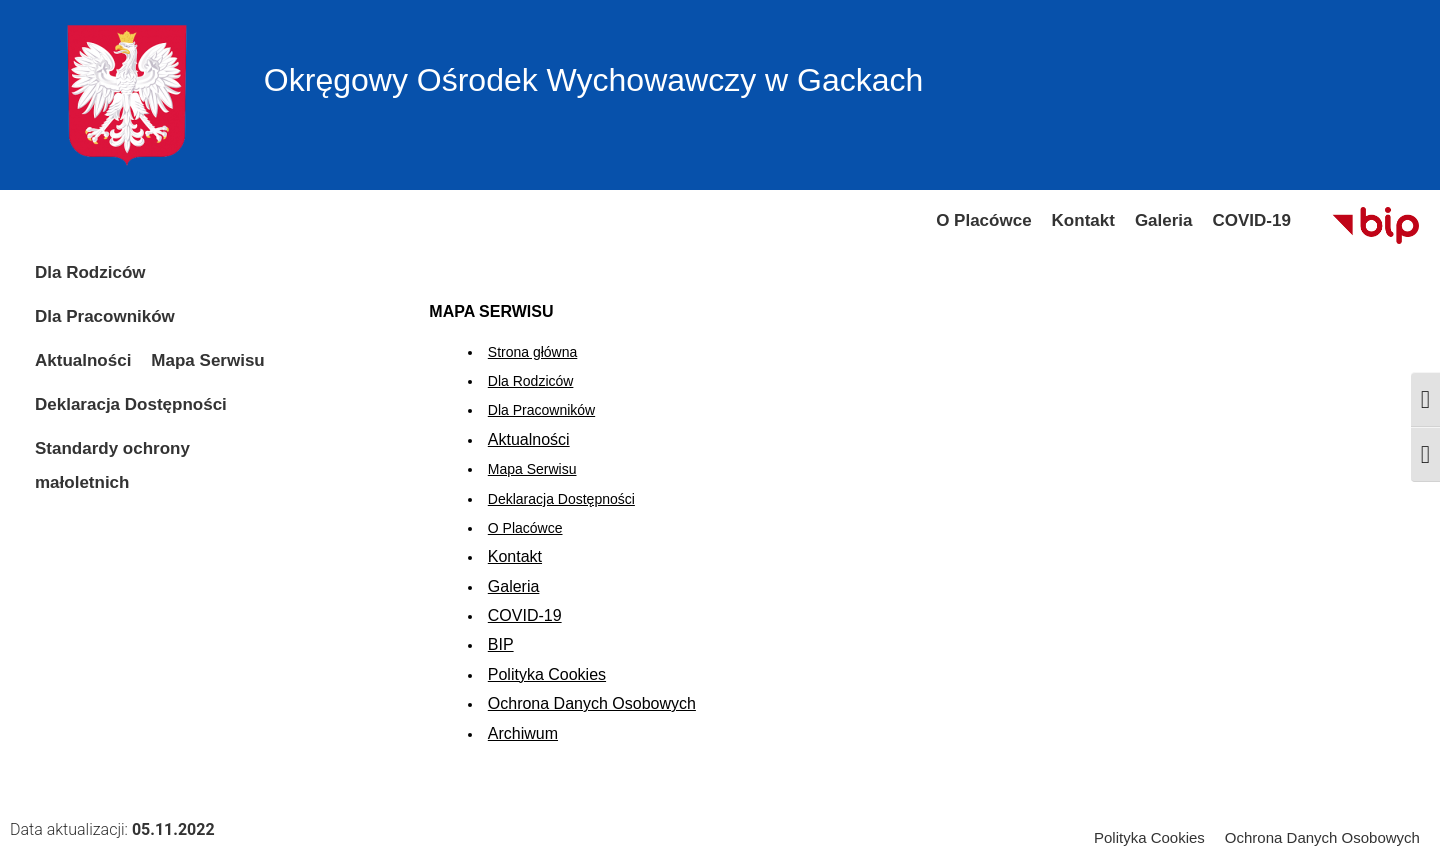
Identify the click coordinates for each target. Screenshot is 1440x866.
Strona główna (533, 352)
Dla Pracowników (541, 410)
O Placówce (525, 528)
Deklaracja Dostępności (561, 499)
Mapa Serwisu (532, 469)
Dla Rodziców (531, 381)
